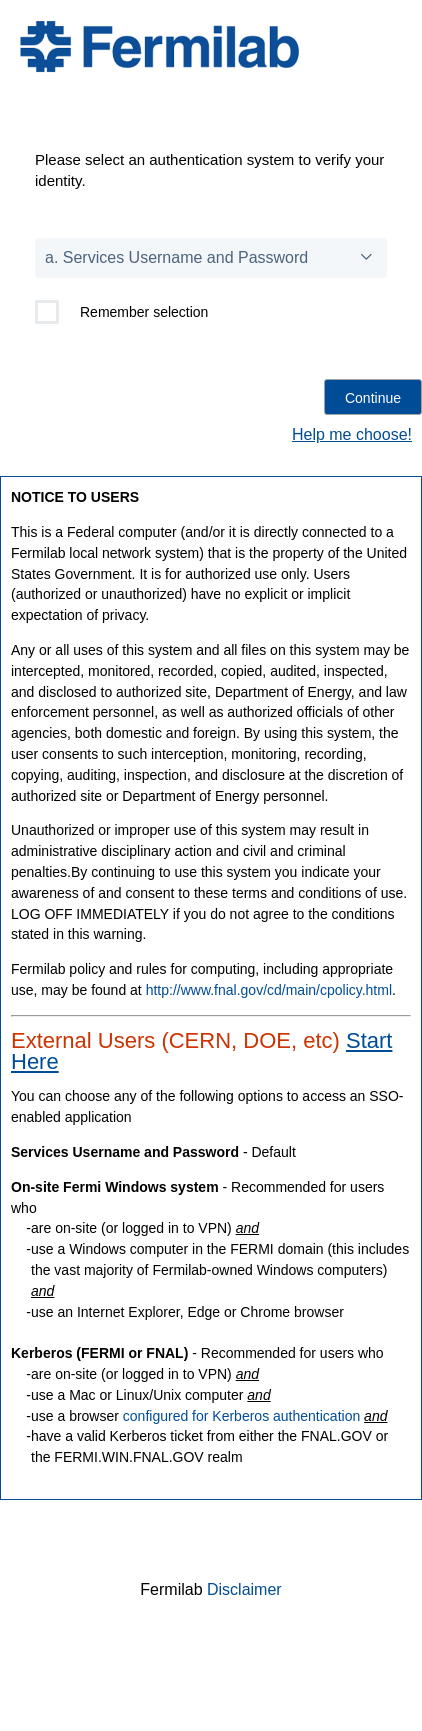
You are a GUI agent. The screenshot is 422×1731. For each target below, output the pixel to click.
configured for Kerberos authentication (241, 1416)
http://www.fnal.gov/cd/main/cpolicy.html (269, 990)
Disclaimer (244, 1589)
